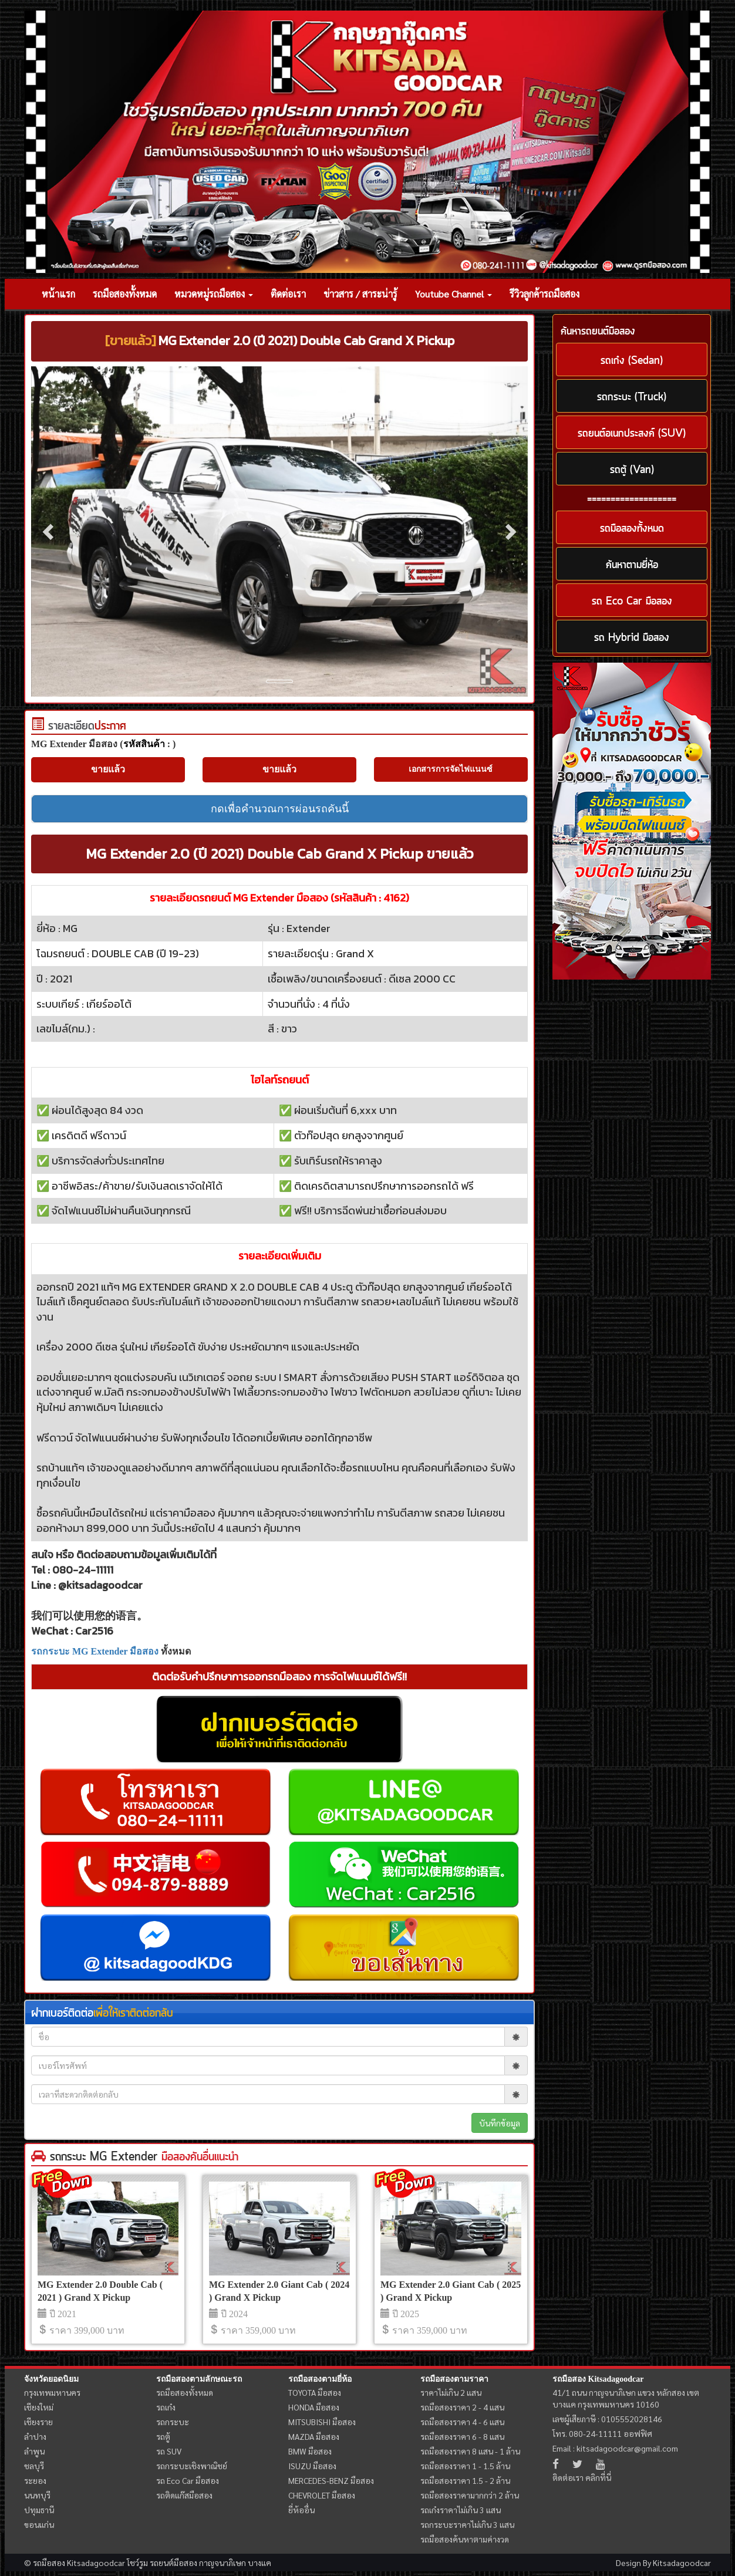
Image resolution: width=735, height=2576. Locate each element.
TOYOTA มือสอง (314, 2392)
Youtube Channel (453, 294)
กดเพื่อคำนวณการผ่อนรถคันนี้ (280, 809)
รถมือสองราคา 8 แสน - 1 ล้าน (470, 2451)
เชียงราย (38, 2421)
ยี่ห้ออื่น (301, 2509)
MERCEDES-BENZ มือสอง (331, 2480)
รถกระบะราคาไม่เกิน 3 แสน (467, 2524)
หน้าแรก (58, 294)
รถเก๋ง (166, 2407)
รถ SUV (168, 2451)
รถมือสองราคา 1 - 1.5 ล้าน (465, 2465)
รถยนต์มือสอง (173, 2562)
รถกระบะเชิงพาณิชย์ (191, 2465)
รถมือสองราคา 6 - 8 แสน (462, 2436)
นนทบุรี (37, 2495)
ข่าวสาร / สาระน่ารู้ (360, 294)
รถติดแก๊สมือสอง (184, 2495)
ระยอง (35, 2480)
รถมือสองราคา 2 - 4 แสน (462, 2407)
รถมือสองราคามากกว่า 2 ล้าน (469, 2495)
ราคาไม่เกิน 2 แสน (450, 2392)
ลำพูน (34, 2451)
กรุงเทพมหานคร (52, 2392)
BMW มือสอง (310, 2451)
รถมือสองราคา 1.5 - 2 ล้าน (465, 2480)
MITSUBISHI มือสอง (322, 2421)
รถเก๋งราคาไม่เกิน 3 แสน (460, 2509)
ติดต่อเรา (288, 294)
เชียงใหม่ (38, 2407)
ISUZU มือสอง (312, 2465)
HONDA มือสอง (313, 2407)
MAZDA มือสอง (313, 2436)
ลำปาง (35, 2436)
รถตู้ (163, 2436)
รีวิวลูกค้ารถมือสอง (544, 294)
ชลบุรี (34, 2465)
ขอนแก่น (39, 2524)
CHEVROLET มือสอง (321, 2495)
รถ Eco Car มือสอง (187, 2480)
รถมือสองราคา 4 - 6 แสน (462, 2421)
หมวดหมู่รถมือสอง (213, 294)
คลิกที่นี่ (598, 2477)
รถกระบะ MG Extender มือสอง (95, 1651)
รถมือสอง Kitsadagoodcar (597, 2379)
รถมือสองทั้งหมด (125, 294)
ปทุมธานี (39, 2509)
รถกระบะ (172, 2421)
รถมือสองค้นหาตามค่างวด (464, 2539)
